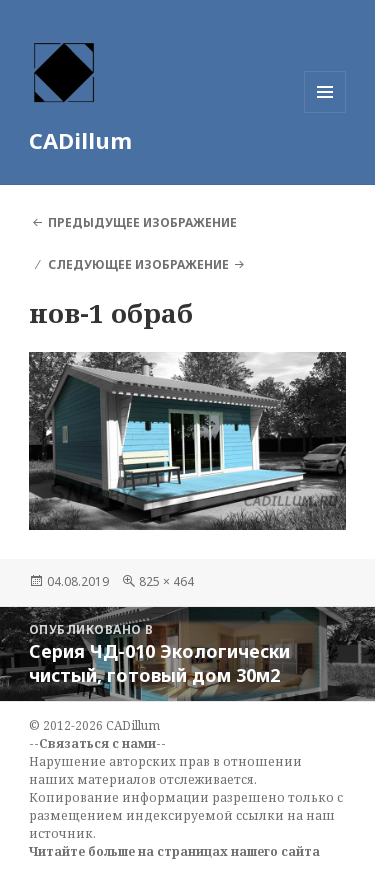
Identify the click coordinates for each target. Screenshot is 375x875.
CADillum (80, 140)
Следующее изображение (138, 264)
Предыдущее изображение (142, 222)
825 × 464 (166, 581)
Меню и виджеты (325, 112)
